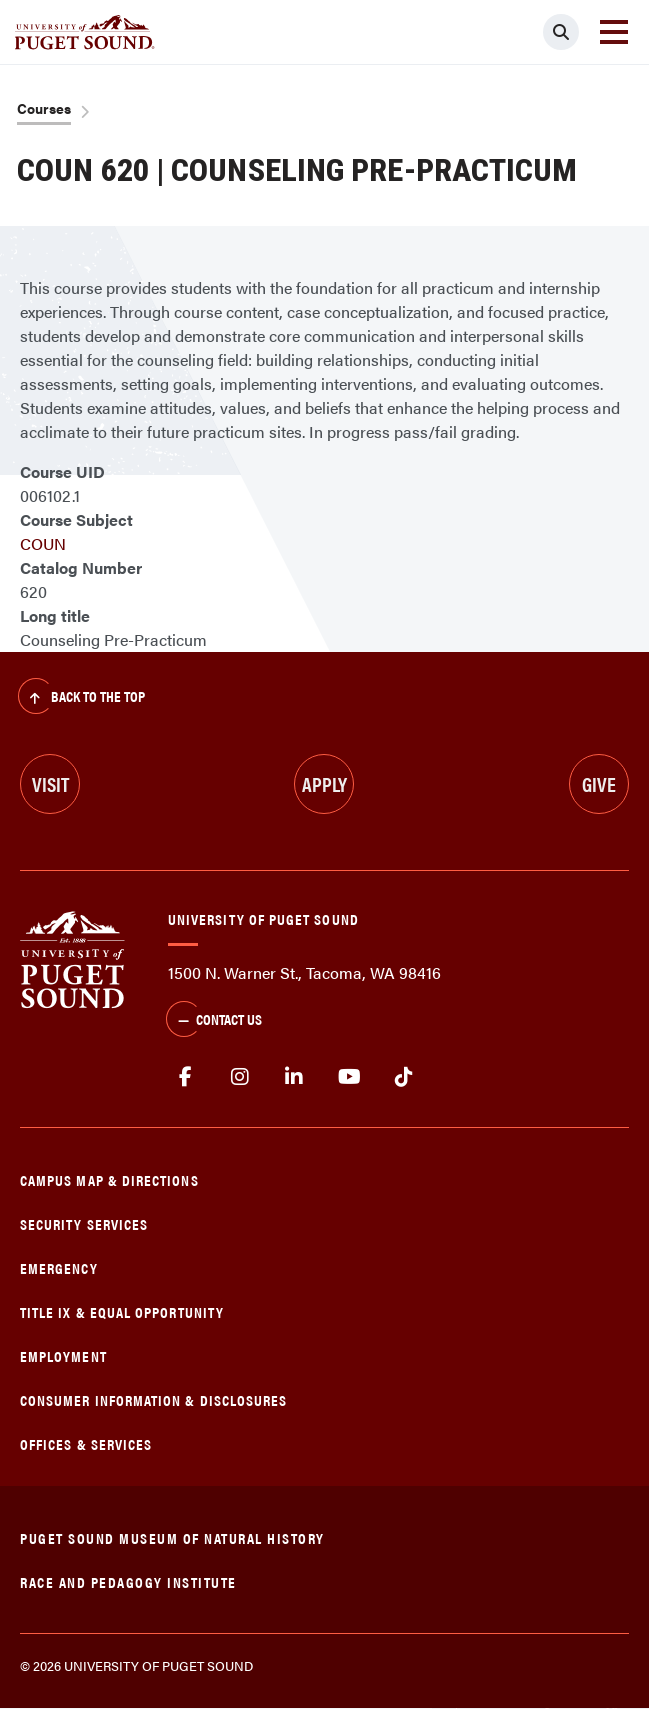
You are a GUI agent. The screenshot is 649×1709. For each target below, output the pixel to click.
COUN (43, 543)
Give (599, 783)
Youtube (349, 1077)
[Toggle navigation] (614, 32)
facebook (185, 1077)
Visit (50, 783)
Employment (63, 1355)
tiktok (403, 1077)
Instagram (240, 1077)
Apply (324, 783)
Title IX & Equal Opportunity (122, 1311)
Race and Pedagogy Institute (128, 1581)
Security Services (84, 1223)
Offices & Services (86, 1443)
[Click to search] (561, 32)
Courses (44, 108)
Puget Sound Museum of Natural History (172, 1537)
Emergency (59, 1267)
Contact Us (214, 1021)
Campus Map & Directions (109, 1179)
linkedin (294, 1077)
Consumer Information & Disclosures (153, 1399)
